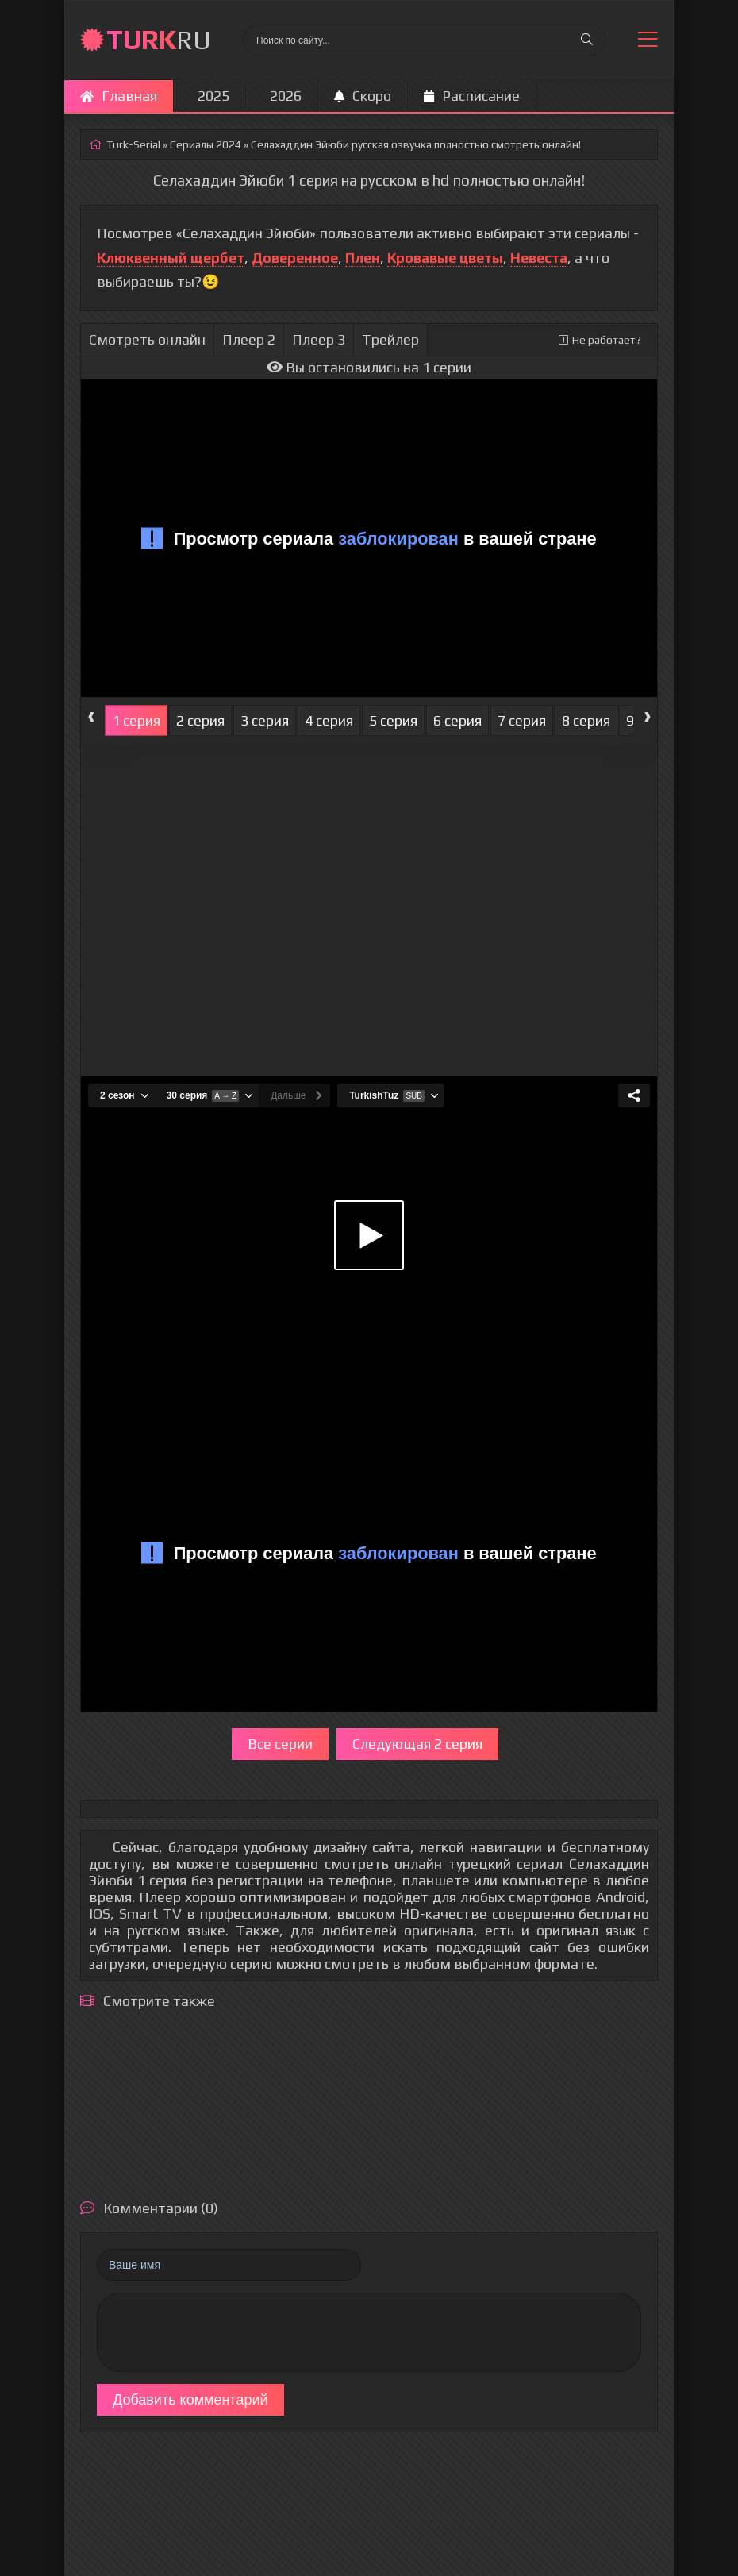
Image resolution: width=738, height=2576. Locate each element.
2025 (213, 95)
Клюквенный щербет (170, 257)
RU (158, 39)
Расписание (472, 95)
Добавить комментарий (190, 2400)
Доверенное (295, 257)
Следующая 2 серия (417, 1743)
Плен (362, 257)
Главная (118, 95)
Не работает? (600, 339)
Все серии (280, 1743)
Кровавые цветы (445, 257)
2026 (286, 95)
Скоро (362, 95)
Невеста (538, 257)
